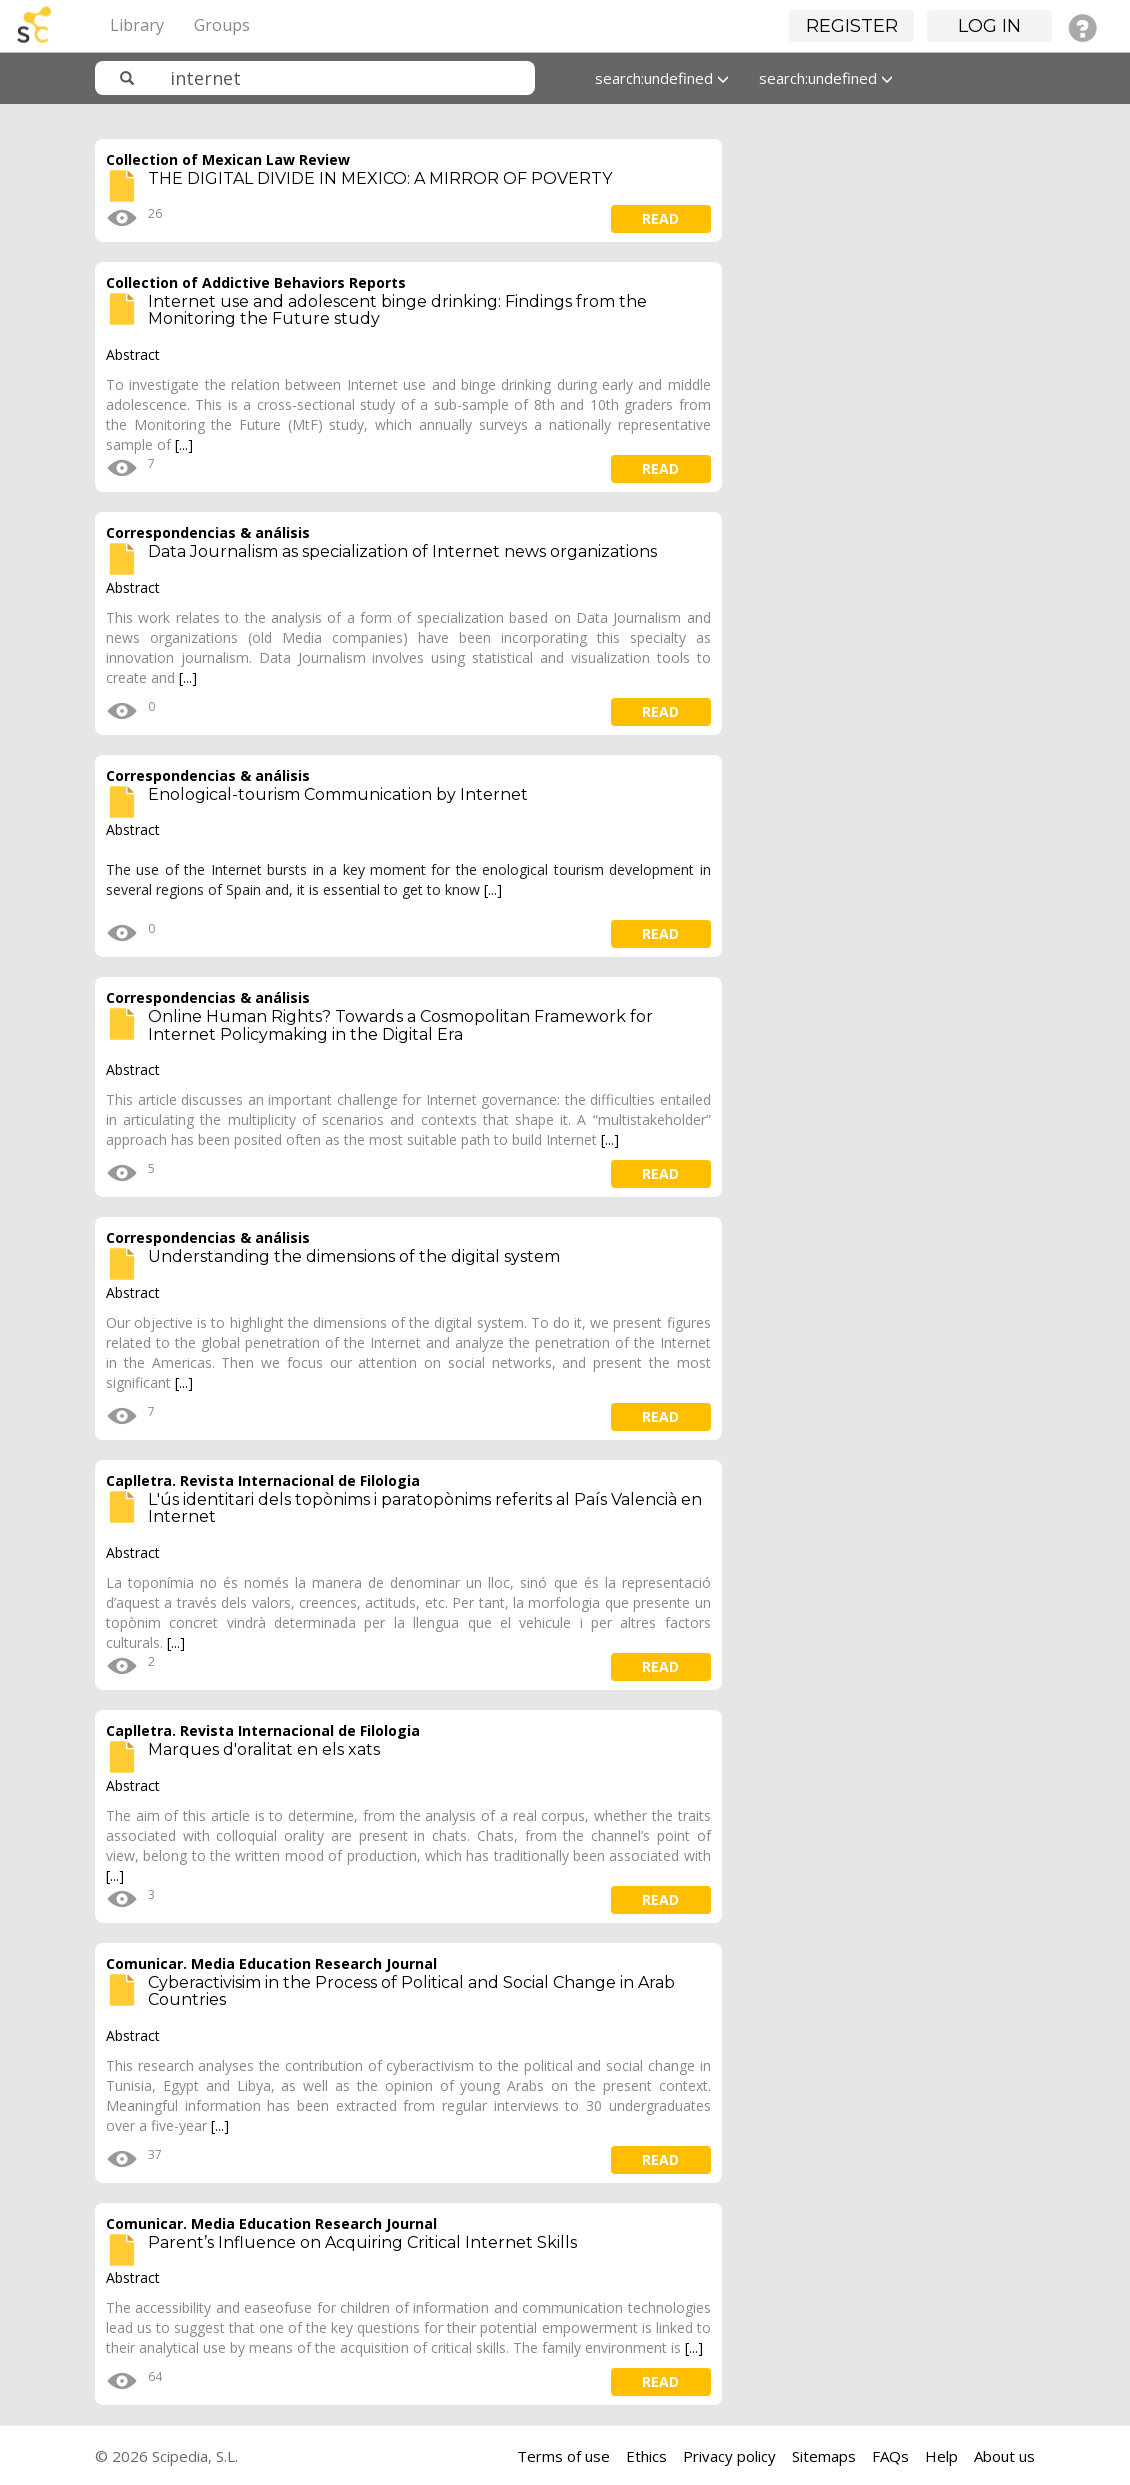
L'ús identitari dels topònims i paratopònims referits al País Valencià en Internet (425, 1508)
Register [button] (852, 26)
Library (137, 25)
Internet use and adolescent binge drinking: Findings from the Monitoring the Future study (397, 310)
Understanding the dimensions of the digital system (354, 1256)
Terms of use (563, 2456)
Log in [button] (989, 26)
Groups (222, 25)
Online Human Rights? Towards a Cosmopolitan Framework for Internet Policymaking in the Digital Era (400, 1025)
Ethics (646, 2456)
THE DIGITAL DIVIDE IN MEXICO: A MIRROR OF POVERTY (380, 178)
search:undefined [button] (662, 78)
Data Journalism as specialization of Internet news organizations (402, 551)
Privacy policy (729, 2456)
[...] (184, 444)
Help (941, 2456)
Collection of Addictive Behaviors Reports (256, 282)
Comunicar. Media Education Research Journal (271, 1963)
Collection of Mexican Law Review (228, 159)
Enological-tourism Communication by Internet (338, 794)
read (660, 218)
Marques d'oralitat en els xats (264, 1749)
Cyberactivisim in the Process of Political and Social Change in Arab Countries (411, 1991)
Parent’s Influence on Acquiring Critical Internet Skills (362, 2242)
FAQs (890, 2456)
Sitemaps (824, 2456)
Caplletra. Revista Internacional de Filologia (263, 1480)
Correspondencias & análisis (208, 532)
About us (1004, 2456)
